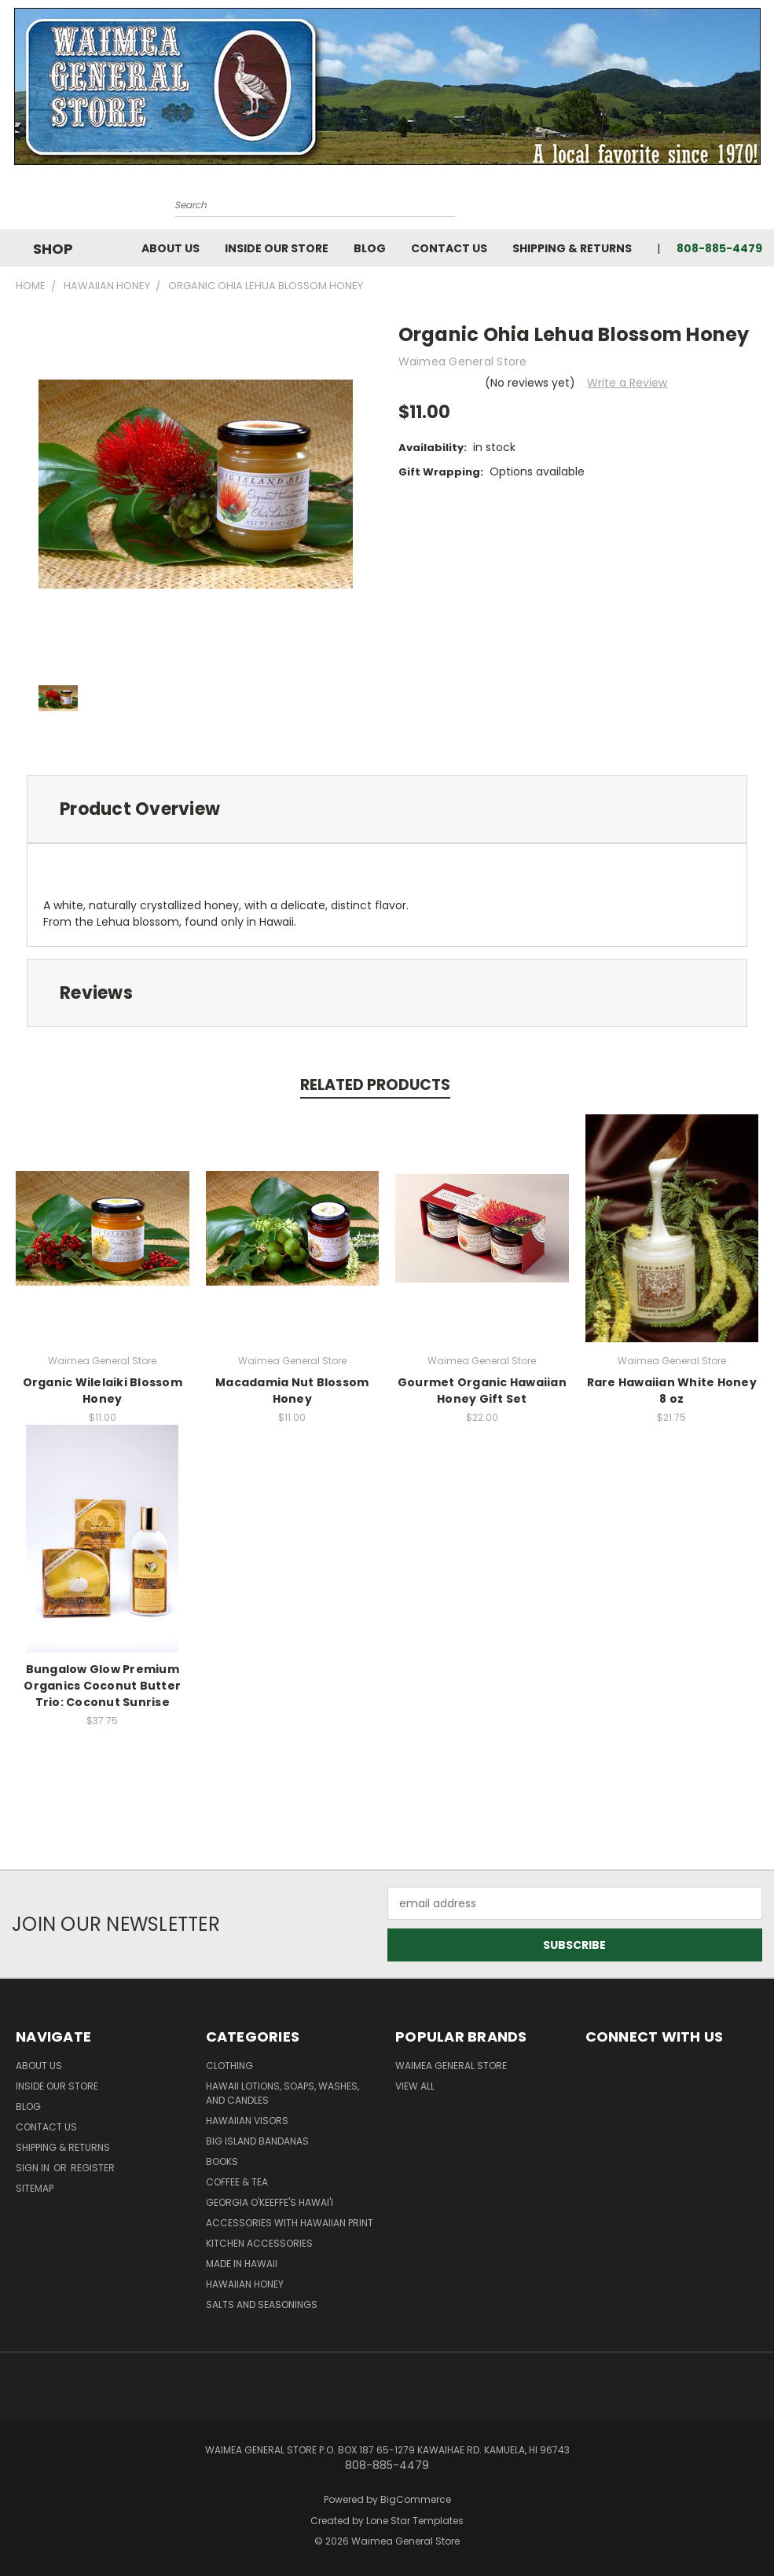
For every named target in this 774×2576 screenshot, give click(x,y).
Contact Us (449, 248)
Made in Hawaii (241, 2263)
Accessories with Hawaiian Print (289, 2222)
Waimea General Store (451, 2065)
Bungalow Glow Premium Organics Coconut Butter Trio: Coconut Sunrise (102, 1685)
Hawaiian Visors (247, 2120)
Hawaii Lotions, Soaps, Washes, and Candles (282, 2093)
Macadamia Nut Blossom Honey (292, 1390)
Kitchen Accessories (259, 2243)
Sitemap (34, 2188)
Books (222, 2161)
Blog (370, 248)
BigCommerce (415, 2499)
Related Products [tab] (375, 1084)
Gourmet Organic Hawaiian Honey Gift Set (482, 1390)
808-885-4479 (719, 248)
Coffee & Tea (237, 2182)
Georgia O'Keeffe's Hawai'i (269, 2202)
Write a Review (627, 383)
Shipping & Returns (572, 248)
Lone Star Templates (415, 2520)
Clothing (229, 2065)
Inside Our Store (276, 248)
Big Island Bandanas (257, 2141)
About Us (170, 248)
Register (93, 2167)
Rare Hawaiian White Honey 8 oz (672, 1390)
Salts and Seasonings (261, 2304)
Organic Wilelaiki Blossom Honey (102, 1390)
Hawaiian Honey (245, 2284)
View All (415, 2086)
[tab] (387, 809)
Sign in (34, 2167)
